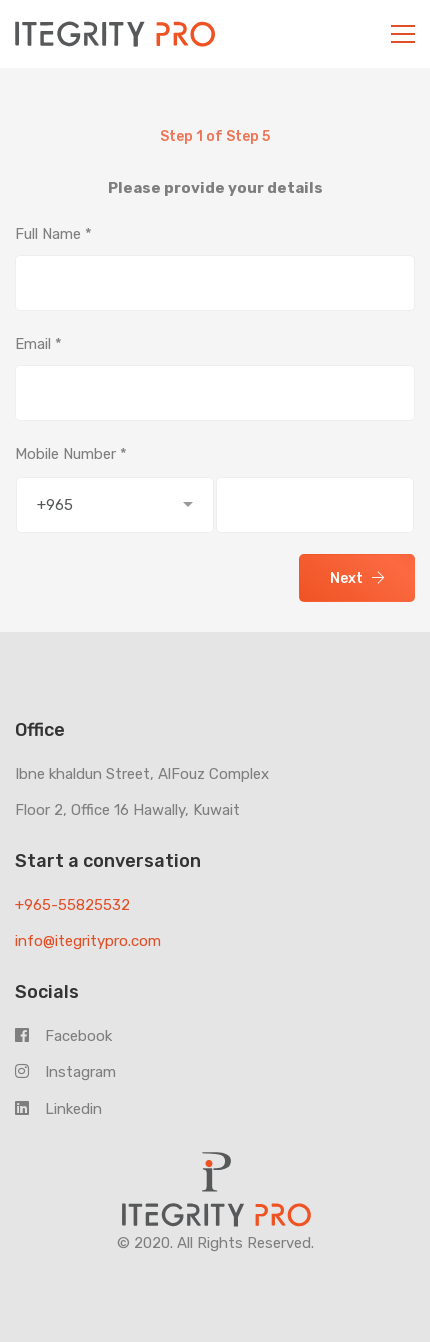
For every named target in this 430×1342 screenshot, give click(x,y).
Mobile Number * (71, 454)
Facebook (63, 1036)
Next (357, 578)
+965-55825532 (72, 905)
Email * (38, 344)
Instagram (65, 1072)
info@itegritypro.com (88, 941)
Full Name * (53, 234)
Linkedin (58, 1109)
